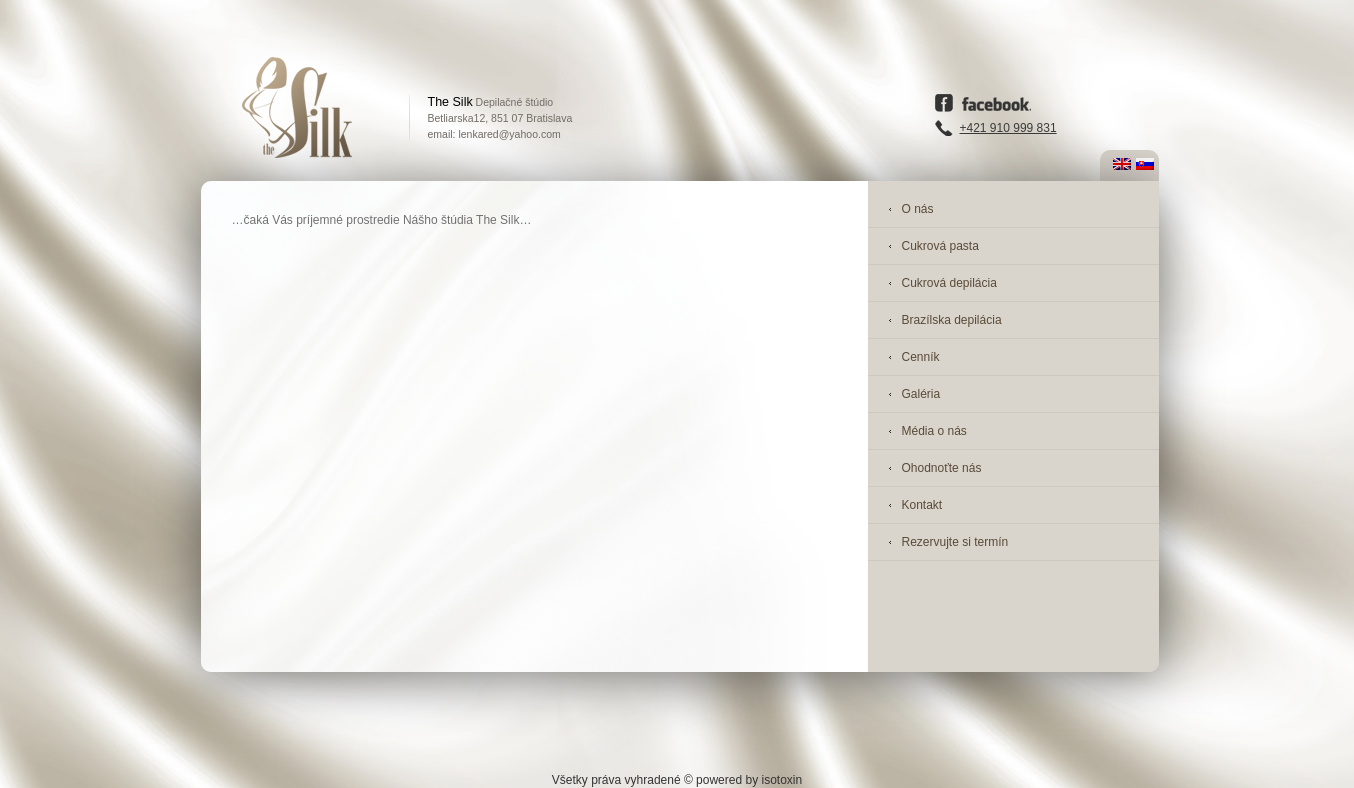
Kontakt (922, 505)
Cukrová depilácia (949, 283)
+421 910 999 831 (1008, 128)
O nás (918, 209)
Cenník (921, 357)
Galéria (921, 394)
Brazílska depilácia (952, 320)
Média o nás (934, 431)
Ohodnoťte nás (942, 468)
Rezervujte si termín (955, 542)
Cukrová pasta (940, 246)
